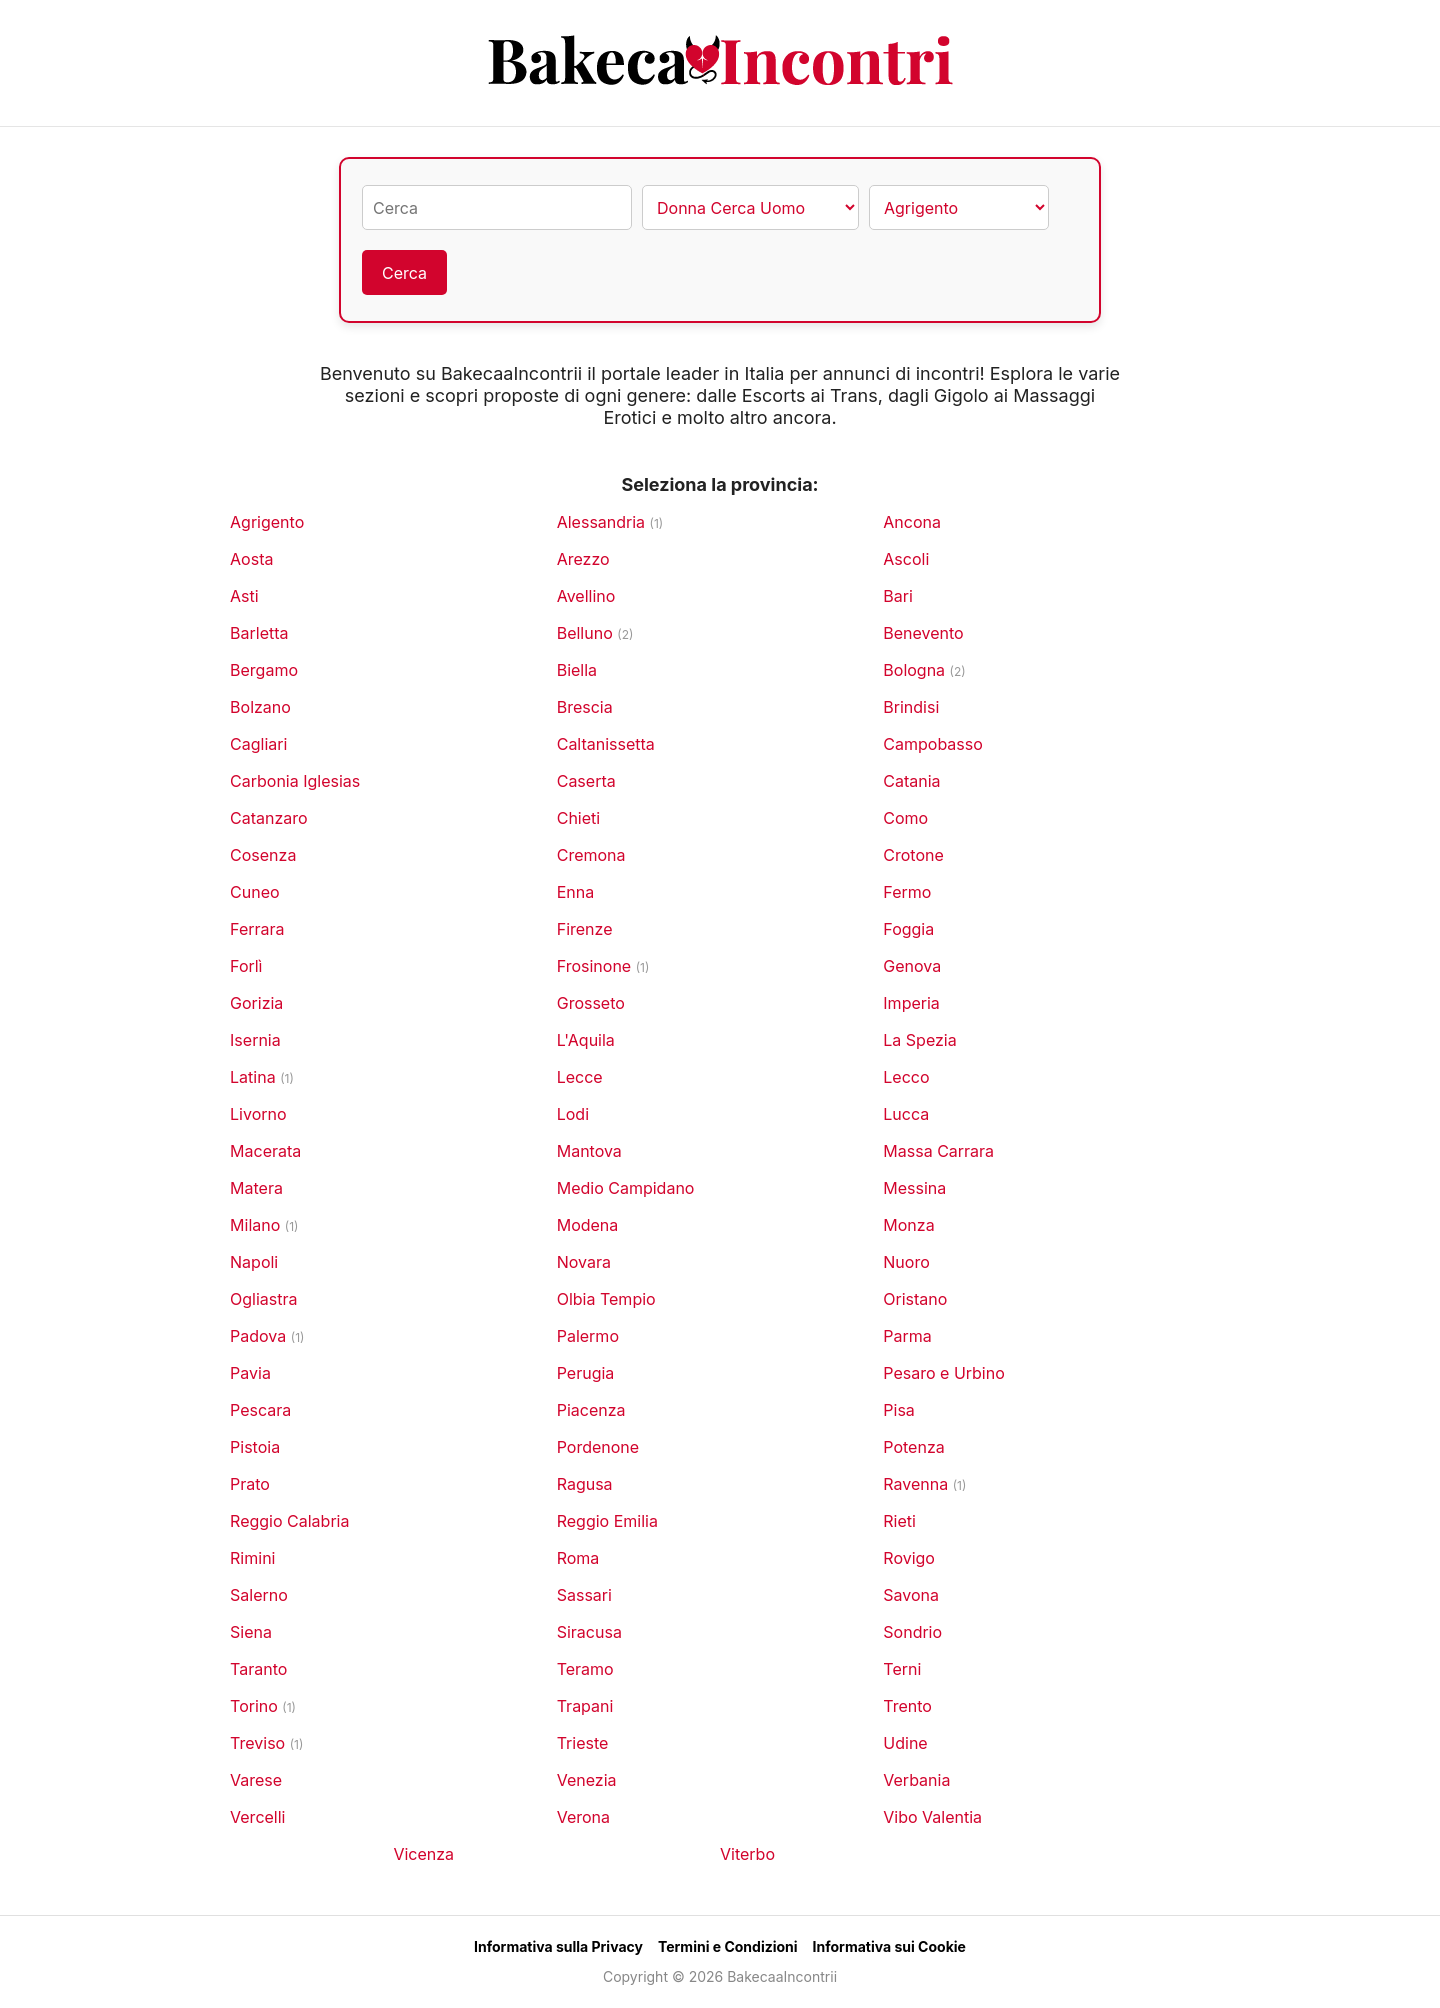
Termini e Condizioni (728, 1946)
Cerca (404, 273)
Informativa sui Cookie (889, 1946)
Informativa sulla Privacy (558, 1946)
